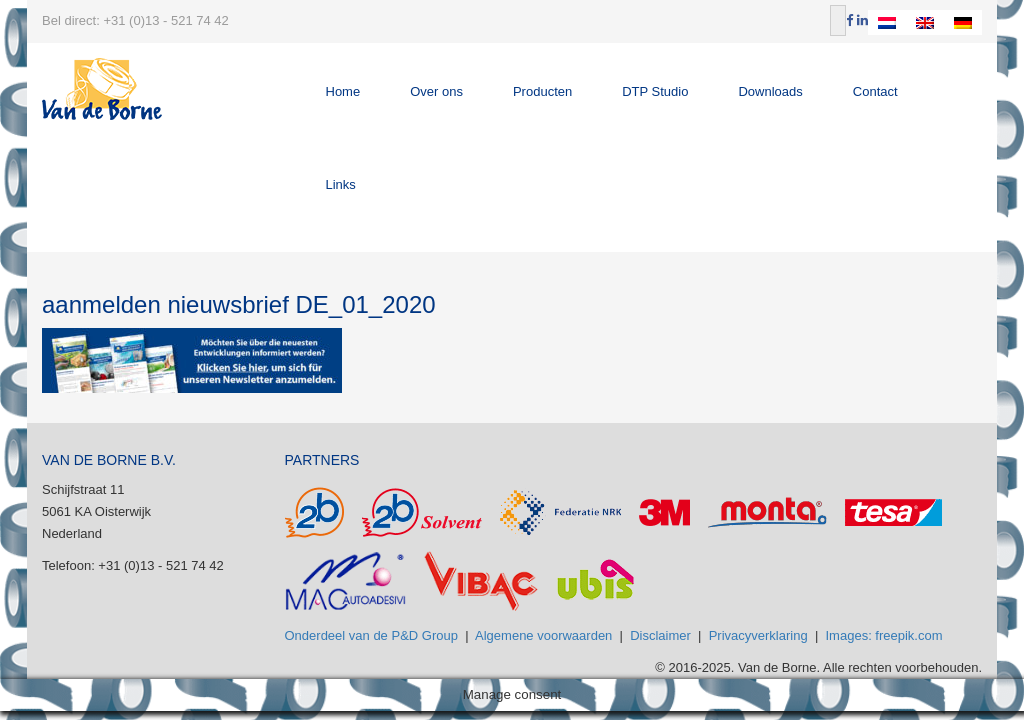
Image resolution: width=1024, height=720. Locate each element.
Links (341, 184)
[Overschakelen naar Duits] (963, 22)
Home (343, 91)
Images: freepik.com (884, 635)
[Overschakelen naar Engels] (925, 22)
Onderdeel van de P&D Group (371, 635)
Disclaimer (660, 635)
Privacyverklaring (758, 635)
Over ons (436, 91)
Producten (542, 91)
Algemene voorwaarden (543, 635)
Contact (875, 91)
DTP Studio (655, 91)
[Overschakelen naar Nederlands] (887, 22)
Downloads (770, 91)
